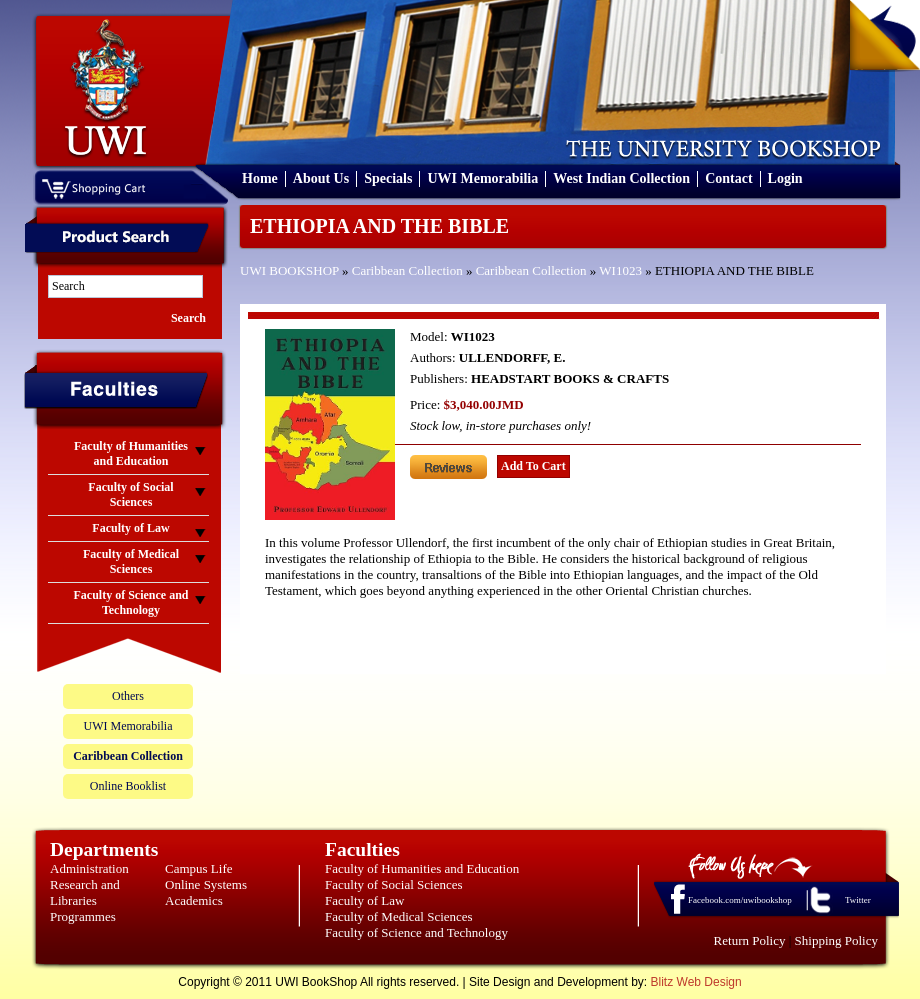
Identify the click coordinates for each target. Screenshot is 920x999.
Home (260, 178)
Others (128, 696)
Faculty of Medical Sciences (399, 916)
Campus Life (199, 868)
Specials (388, 178)
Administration (89, 868)
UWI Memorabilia (482, 178)
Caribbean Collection (407, 270)
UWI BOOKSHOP (289, 270)
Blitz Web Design (696, 982)
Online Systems (206, 884)
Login (785, 178)
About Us (321, 178)
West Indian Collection (621, 178)
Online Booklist (128, 786)
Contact (728, 178)
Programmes (83, 916)
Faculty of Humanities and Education (422, 868)
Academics (194, 900)
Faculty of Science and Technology (416, 932)
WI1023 (620, 270)
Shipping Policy (836, 940)
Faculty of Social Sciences (394, 884)
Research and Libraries (85, 892)
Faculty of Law (364, 900)
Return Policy (750, 940)
